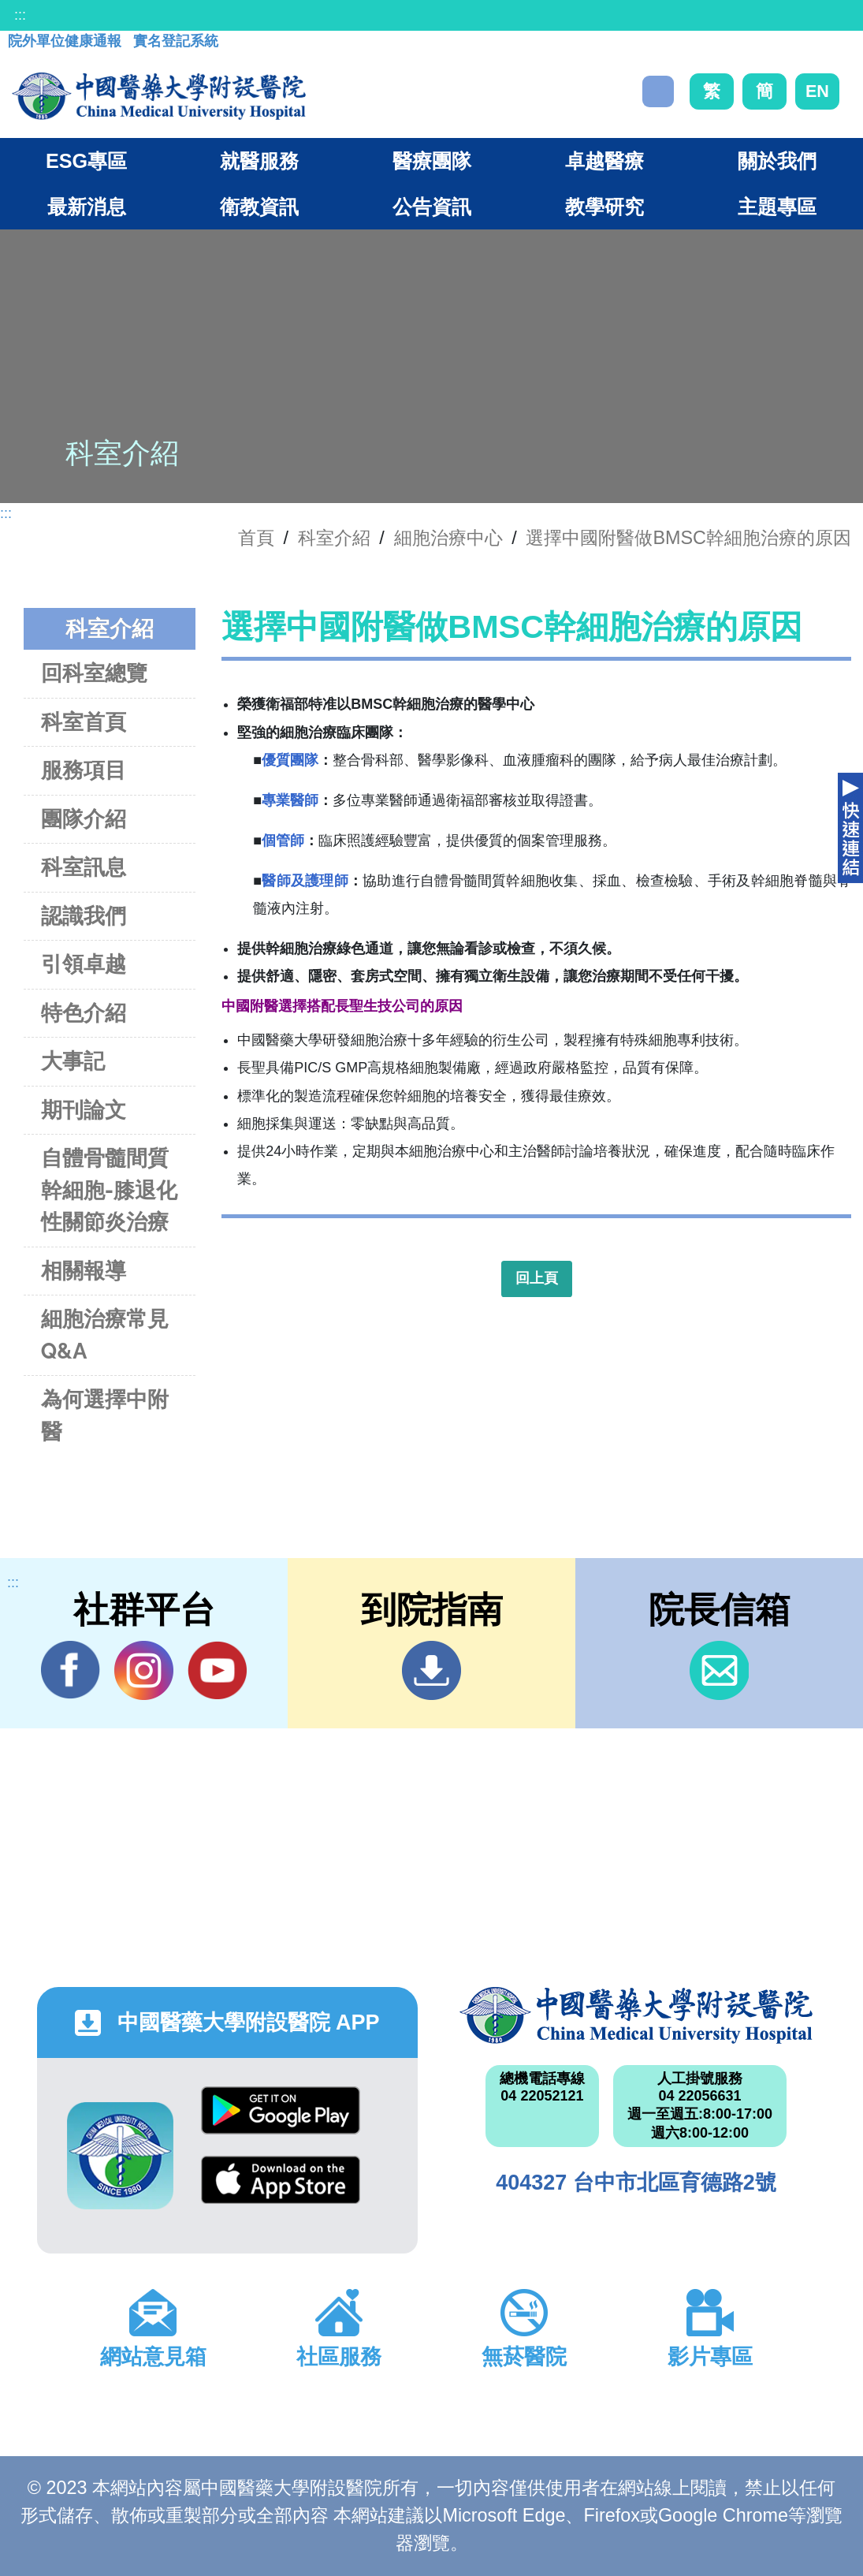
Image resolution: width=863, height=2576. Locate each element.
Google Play (280, 2110)
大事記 (73, 1061)
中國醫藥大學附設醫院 (636, 2015)
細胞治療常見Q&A (105, 1335)
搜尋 (658, 91)
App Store (280, 2180)
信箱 (719, 1670)
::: (20, 15)
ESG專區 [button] (86, 161)
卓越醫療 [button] (604, 161)
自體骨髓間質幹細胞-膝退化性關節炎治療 (109, 1190)
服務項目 (83, 770)
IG (143, 1670)
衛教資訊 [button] (259, 207)
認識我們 (83, 916)
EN (817, 91)
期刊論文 (83, 1110)
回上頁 (536, 1278)
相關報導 (83, 1270)
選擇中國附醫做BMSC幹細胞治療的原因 (688, 538)
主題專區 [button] (777, 207)
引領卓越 (83, 964)
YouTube (217, 1670)
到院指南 (431, 1670)
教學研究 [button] (604, 207)
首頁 (256, 538)
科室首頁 (83, 722)
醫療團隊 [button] (431, 161)
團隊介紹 (83, 819)
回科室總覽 (94, 673)
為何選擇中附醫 (105, 1415)
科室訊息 (83, 867)
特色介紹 (83, 1013)
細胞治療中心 (448, 538)
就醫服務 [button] (259, 161)
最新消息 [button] (86, 207)
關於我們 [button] (777, 161)
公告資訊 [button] (431, 207)
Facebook (70, 1670)
